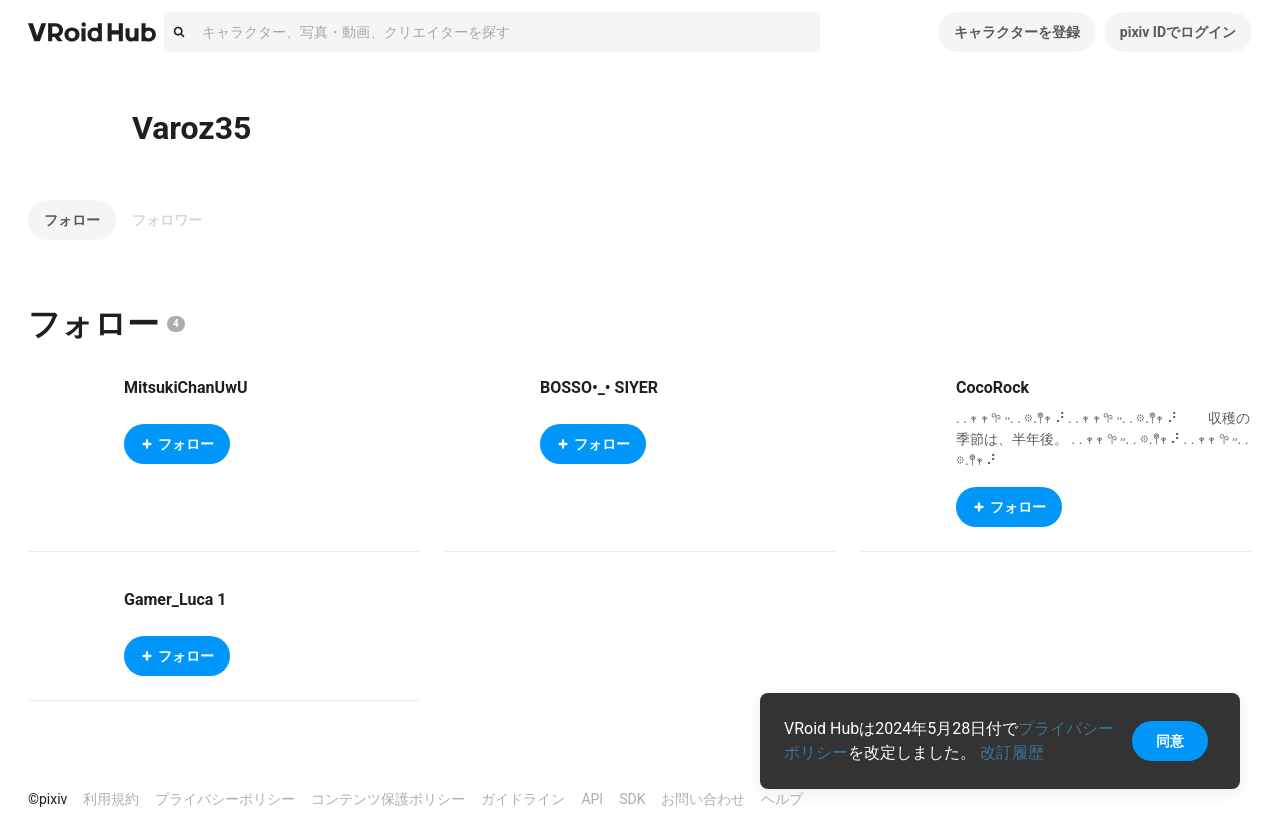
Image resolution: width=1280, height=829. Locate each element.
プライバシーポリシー (225, 799)
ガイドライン (523, 799)
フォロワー (167, 220)
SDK (632, 799)
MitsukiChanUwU (185, 387)
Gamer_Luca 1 (175, 599)
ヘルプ (782, 799)
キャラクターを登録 (1017, 32)
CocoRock (992, 387)
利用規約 (111, 799)
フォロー (72, 220)
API (592, 799)
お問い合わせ (703, 799)
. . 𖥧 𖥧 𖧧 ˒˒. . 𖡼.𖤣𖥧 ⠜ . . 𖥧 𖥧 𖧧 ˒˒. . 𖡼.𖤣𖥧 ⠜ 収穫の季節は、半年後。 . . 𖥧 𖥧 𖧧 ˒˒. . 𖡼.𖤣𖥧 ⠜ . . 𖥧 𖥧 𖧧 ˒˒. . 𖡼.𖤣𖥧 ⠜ (1103, 439)
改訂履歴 (1012, 752)
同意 (1170, 741)
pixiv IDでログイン (1178, 32)
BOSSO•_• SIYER (599, 387)
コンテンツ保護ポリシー (388, 799)
